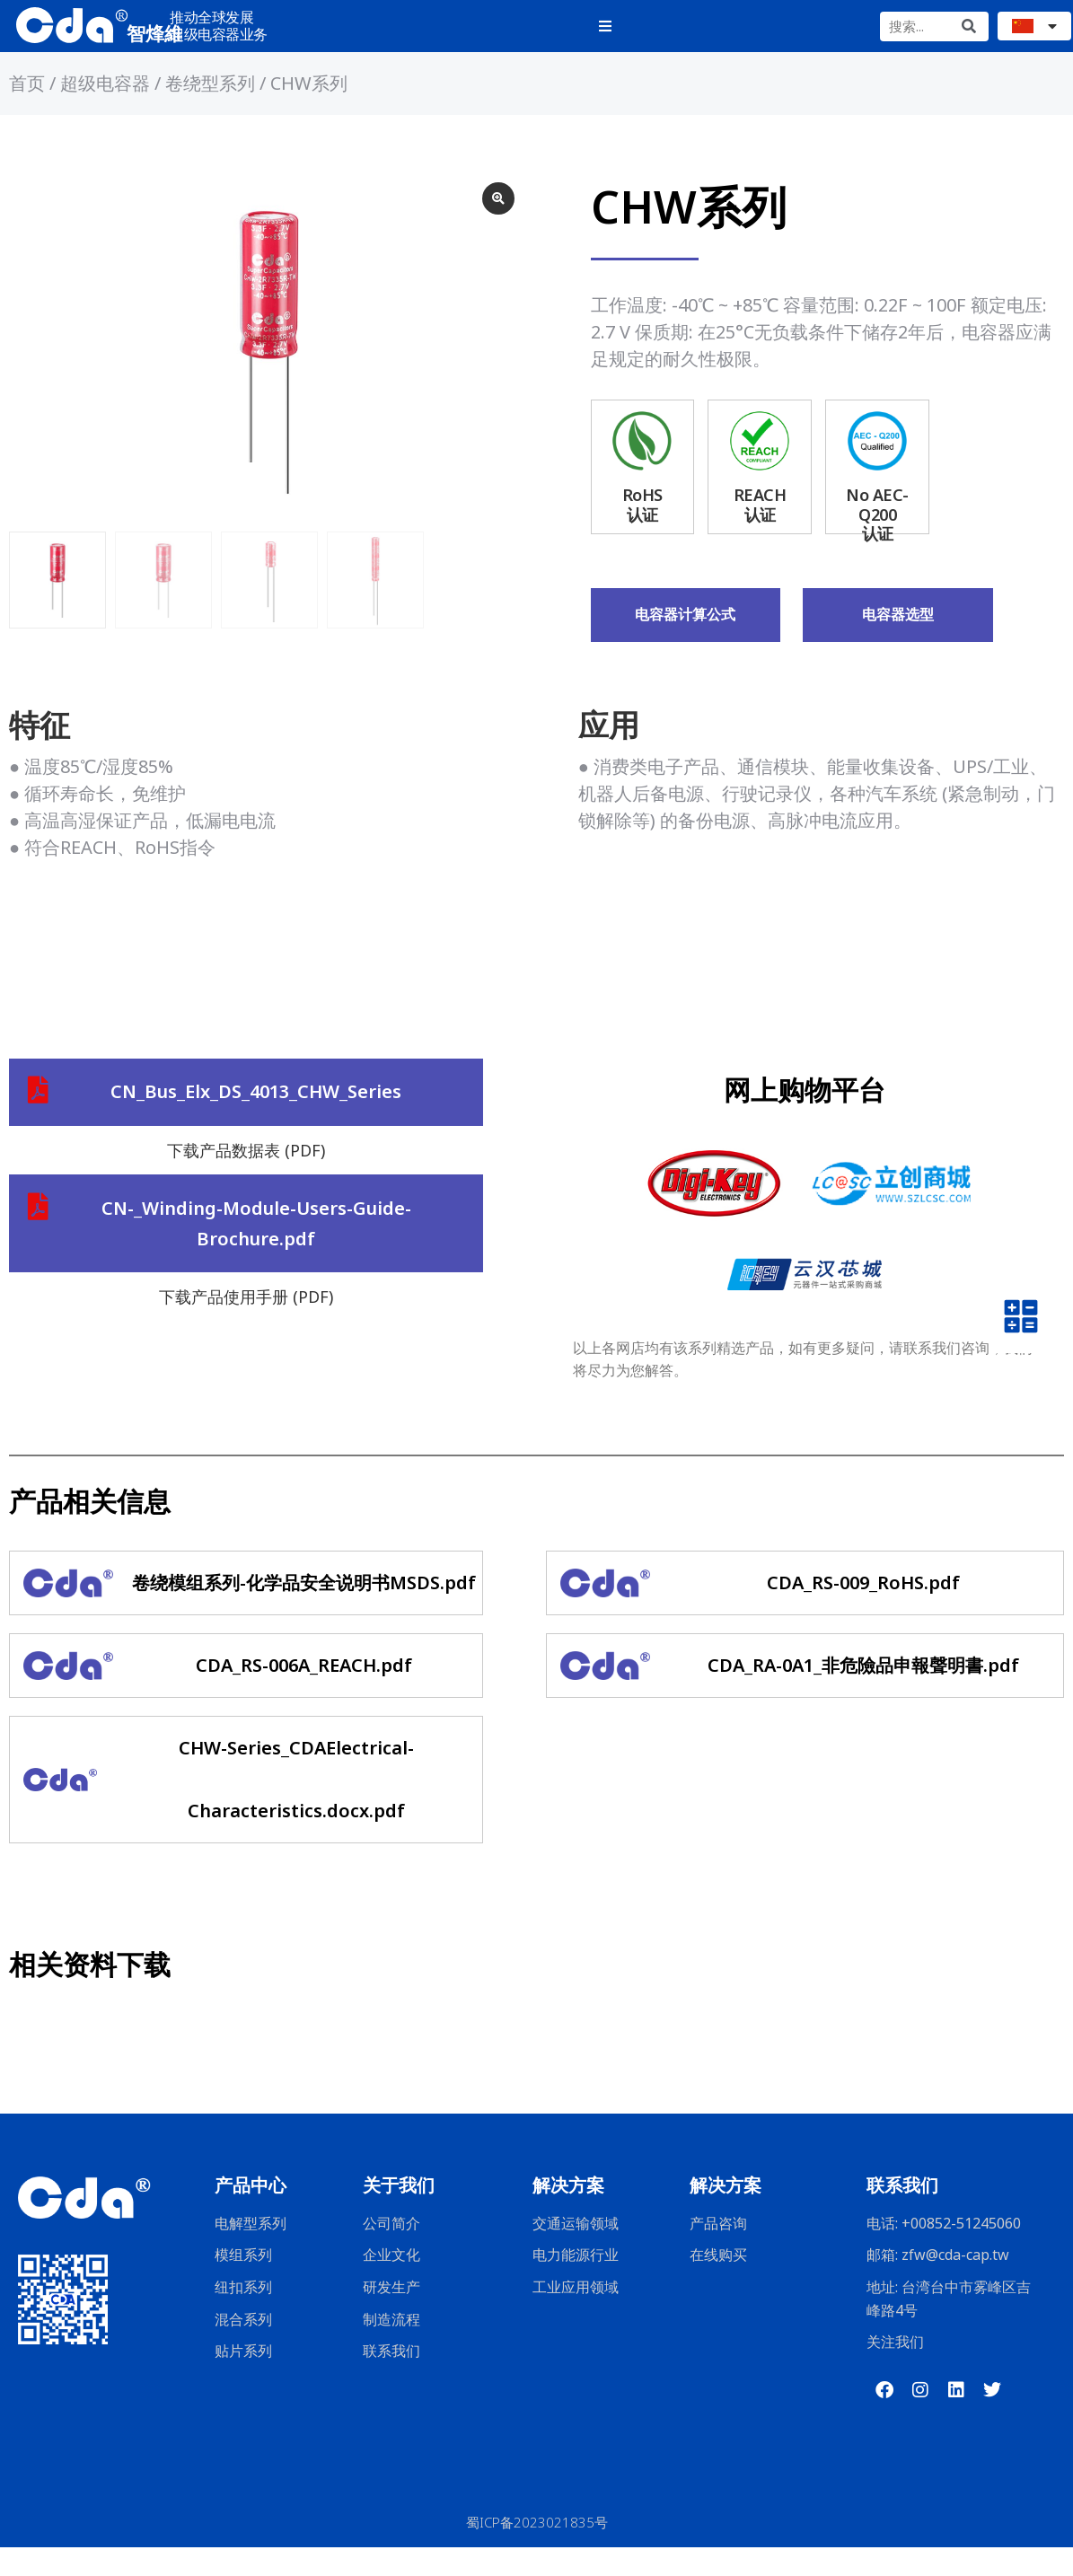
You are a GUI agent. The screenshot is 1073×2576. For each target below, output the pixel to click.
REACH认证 (760, 533)
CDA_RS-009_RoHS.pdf (863, 1611)
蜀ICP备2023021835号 (537, 2551)
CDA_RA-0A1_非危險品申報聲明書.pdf (863, 1694)
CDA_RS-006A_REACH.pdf (304, 1694)
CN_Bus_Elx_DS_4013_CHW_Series (255, 1122)
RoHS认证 (642, 533)
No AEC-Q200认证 (877, 543)
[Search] (968, 31)
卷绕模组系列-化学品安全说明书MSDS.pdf (304, 1611)
